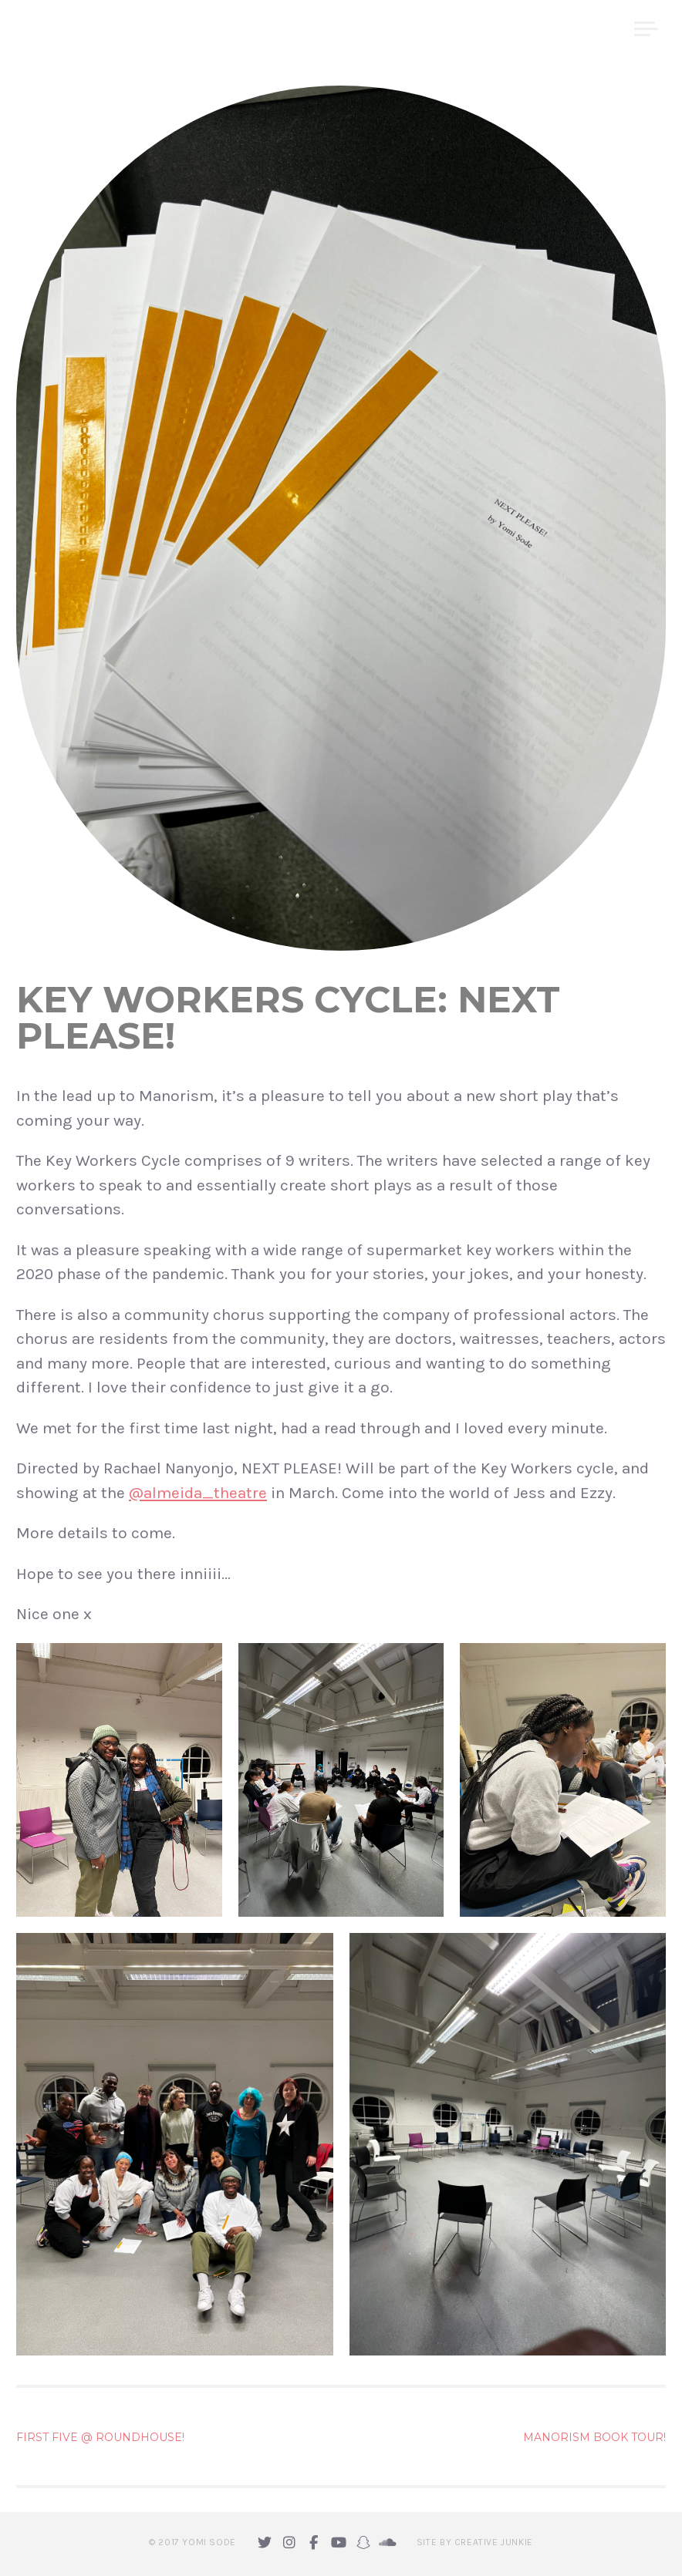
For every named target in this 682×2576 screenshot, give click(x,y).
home (440, 29)
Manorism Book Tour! (594, 2437)
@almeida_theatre (198, 1492)
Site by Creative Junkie (475, 2542)
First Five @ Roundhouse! (100, 2437)
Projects (580, 29)
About (503, 29)
